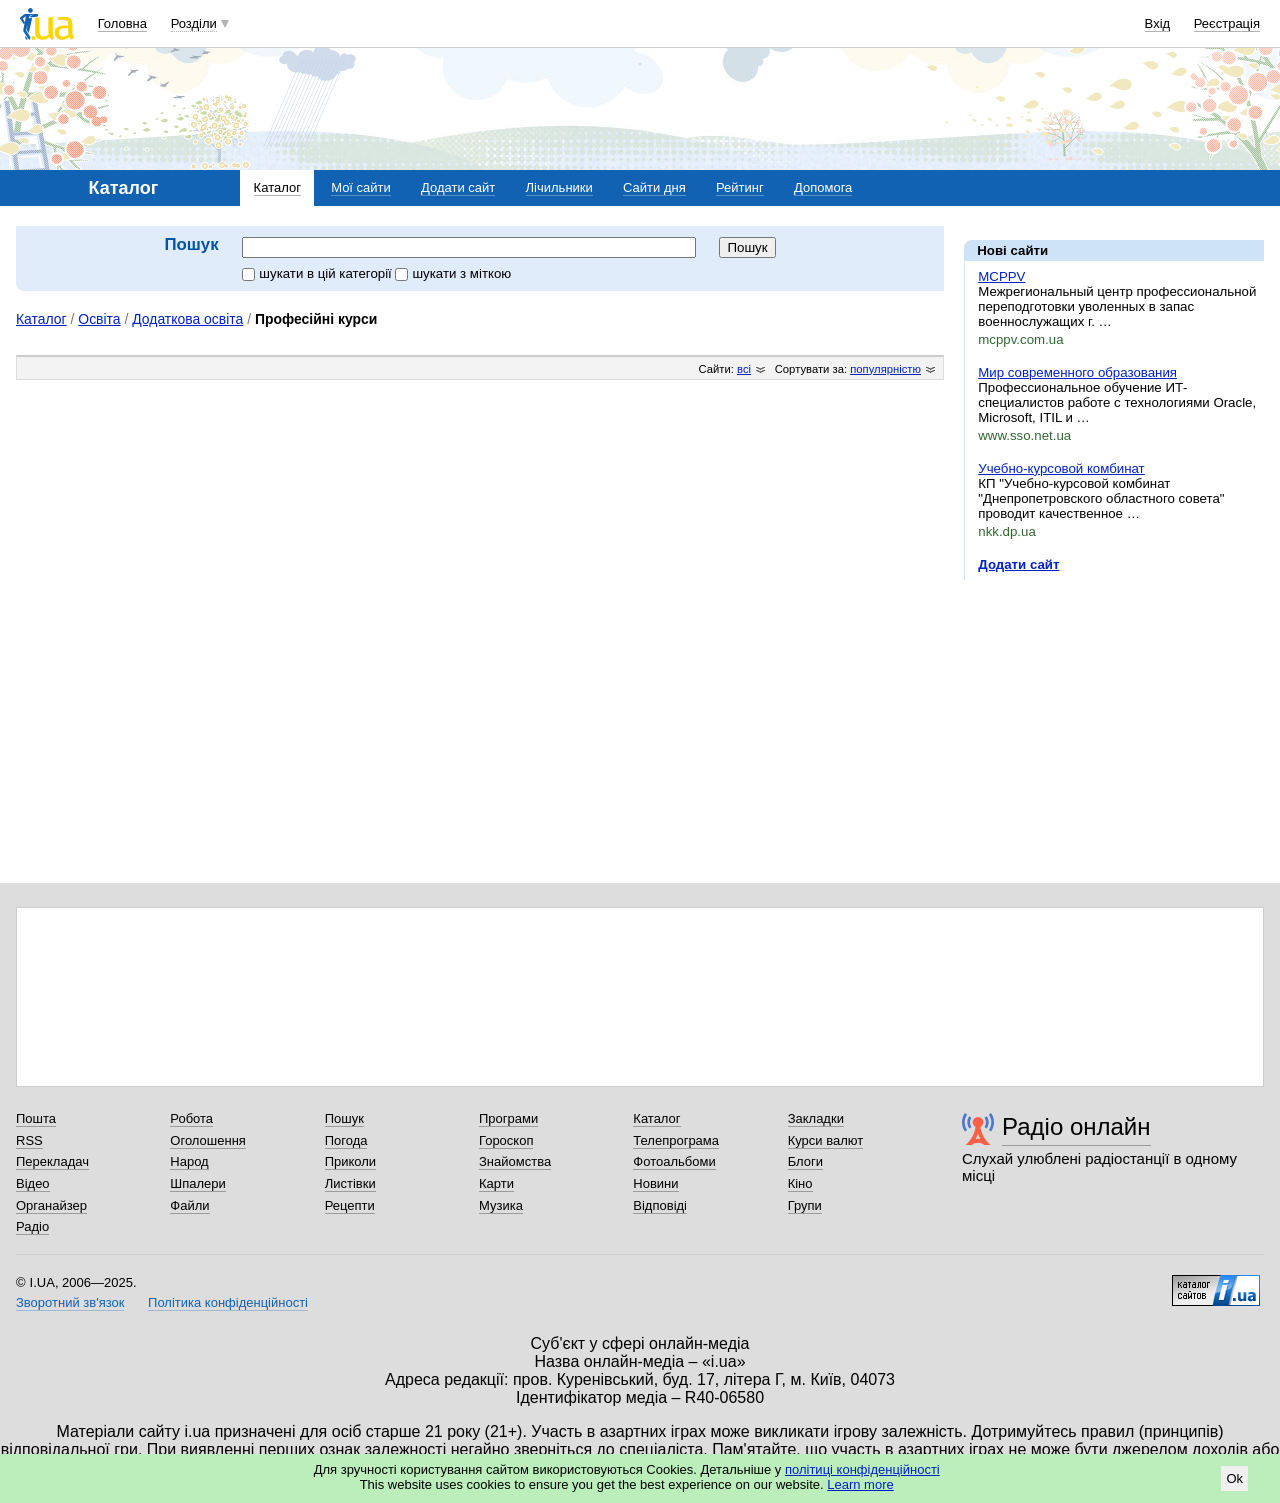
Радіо (32, 1226)
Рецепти (350, 1205)
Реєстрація (1227, 23)
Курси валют (826, 1140)
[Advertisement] (1114, 718)
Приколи (350, 1161)
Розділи (194, 23)
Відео (33, 1183)
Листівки (350, 1183)
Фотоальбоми (674, 1161)
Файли (189, 1205)
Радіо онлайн (1076, 1126)
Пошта (36, 1118)
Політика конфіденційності (228, 1302)
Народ (189, 1161)
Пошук (344, 1118)
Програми (508, 1118)
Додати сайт (458, 187)
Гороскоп (506, 1140)
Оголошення (208, 1140)
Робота (191, 1118)
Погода (346, 1140)
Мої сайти (361, 187)
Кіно (800, 1183)
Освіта (99, 319)
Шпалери (198, 1183)
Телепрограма (676, 1140)
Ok (1234, 1478)
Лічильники (559, 187)
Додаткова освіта (187, 319)
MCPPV (1001, 276)
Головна (122, 23)
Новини (655, 1183)
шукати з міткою (453, 273)
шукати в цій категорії (318, 273)
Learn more (860, 1484)
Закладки (816, 1118)
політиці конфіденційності (862, 1469)
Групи (805, 1205)
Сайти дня (654, 187)
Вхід (1158, 23)
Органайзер (51, 1205)
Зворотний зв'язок (70, 1302)
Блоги (805, 1161)
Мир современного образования (1077, 372)
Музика (501, 1205)
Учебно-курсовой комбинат (1061, 468)
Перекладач (52, 1161)
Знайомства (515, 1161)
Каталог (277, 187)
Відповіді (660, 1205)
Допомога (823, 187)
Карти (496, 1183)
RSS (29, 1140)
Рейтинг (740, 187)
